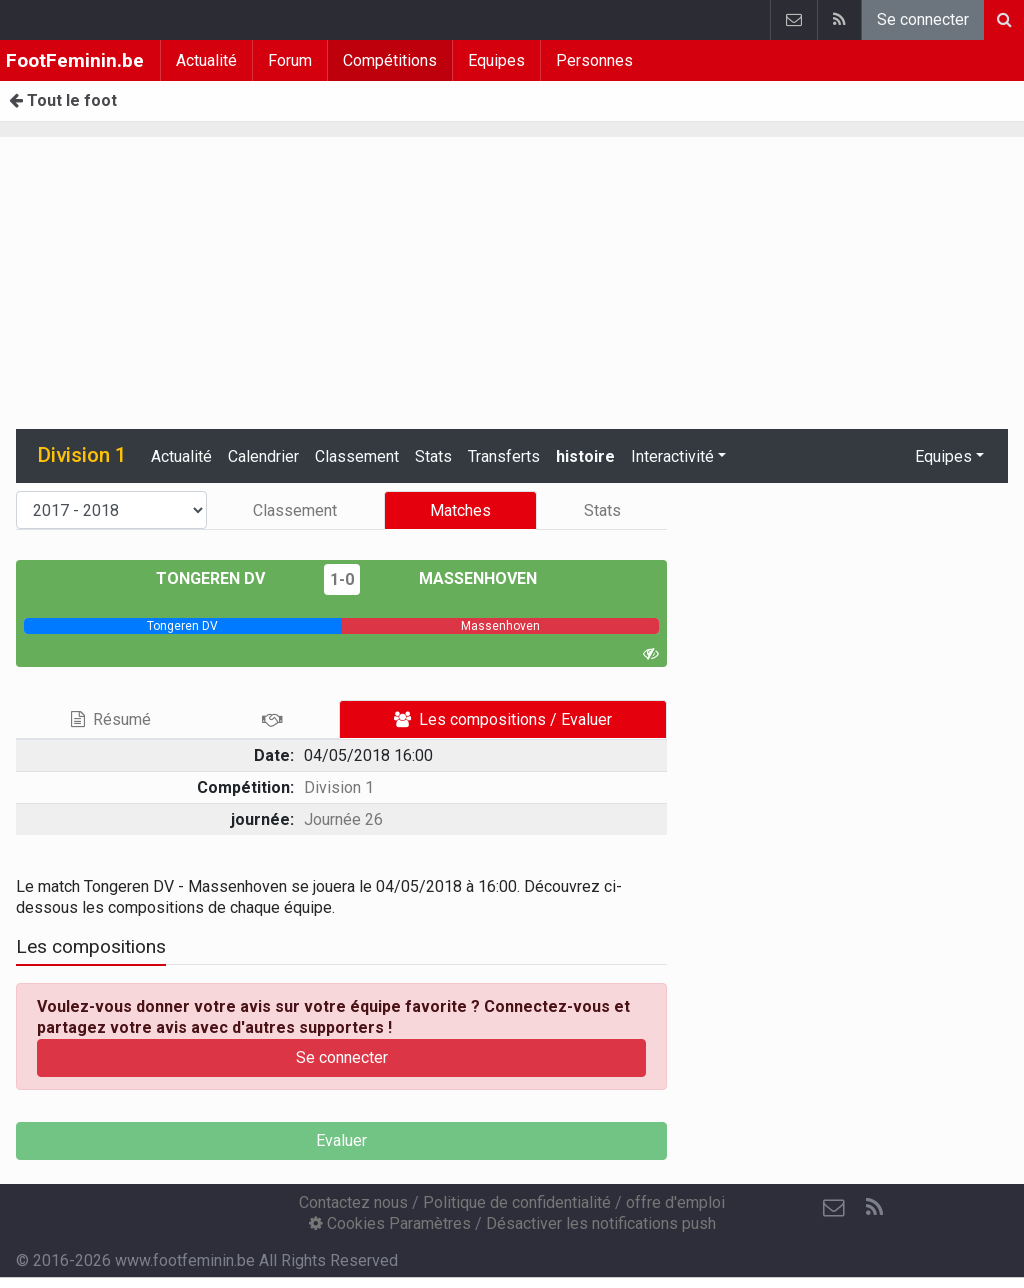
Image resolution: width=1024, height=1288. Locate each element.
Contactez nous (353, 1202)
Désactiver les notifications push (601, 1223)
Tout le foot (63, 100)
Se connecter (923, 19)
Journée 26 (343, 819)
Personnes (594, 60)
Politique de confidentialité (517, 1202)
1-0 (342, 579)
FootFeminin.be (75, 60)
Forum (290, 60)
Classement (357, 456)
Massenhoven (463, 578)
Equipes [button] (943, 456)
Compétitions (390, 60)
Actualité (206, 60)
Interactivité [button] (672, 456)
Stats (433, 456)
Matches (460, 510)
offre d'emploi (675, 1202)
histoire (585, 456)
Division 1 (339, 787)
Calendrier (263, 456)
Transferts (504, 456)
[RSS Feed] (874, 1208)
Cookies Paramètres (390, 1223)
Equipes (496, 60)
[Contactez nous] (834, 1208)
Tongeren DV (225, 578)
